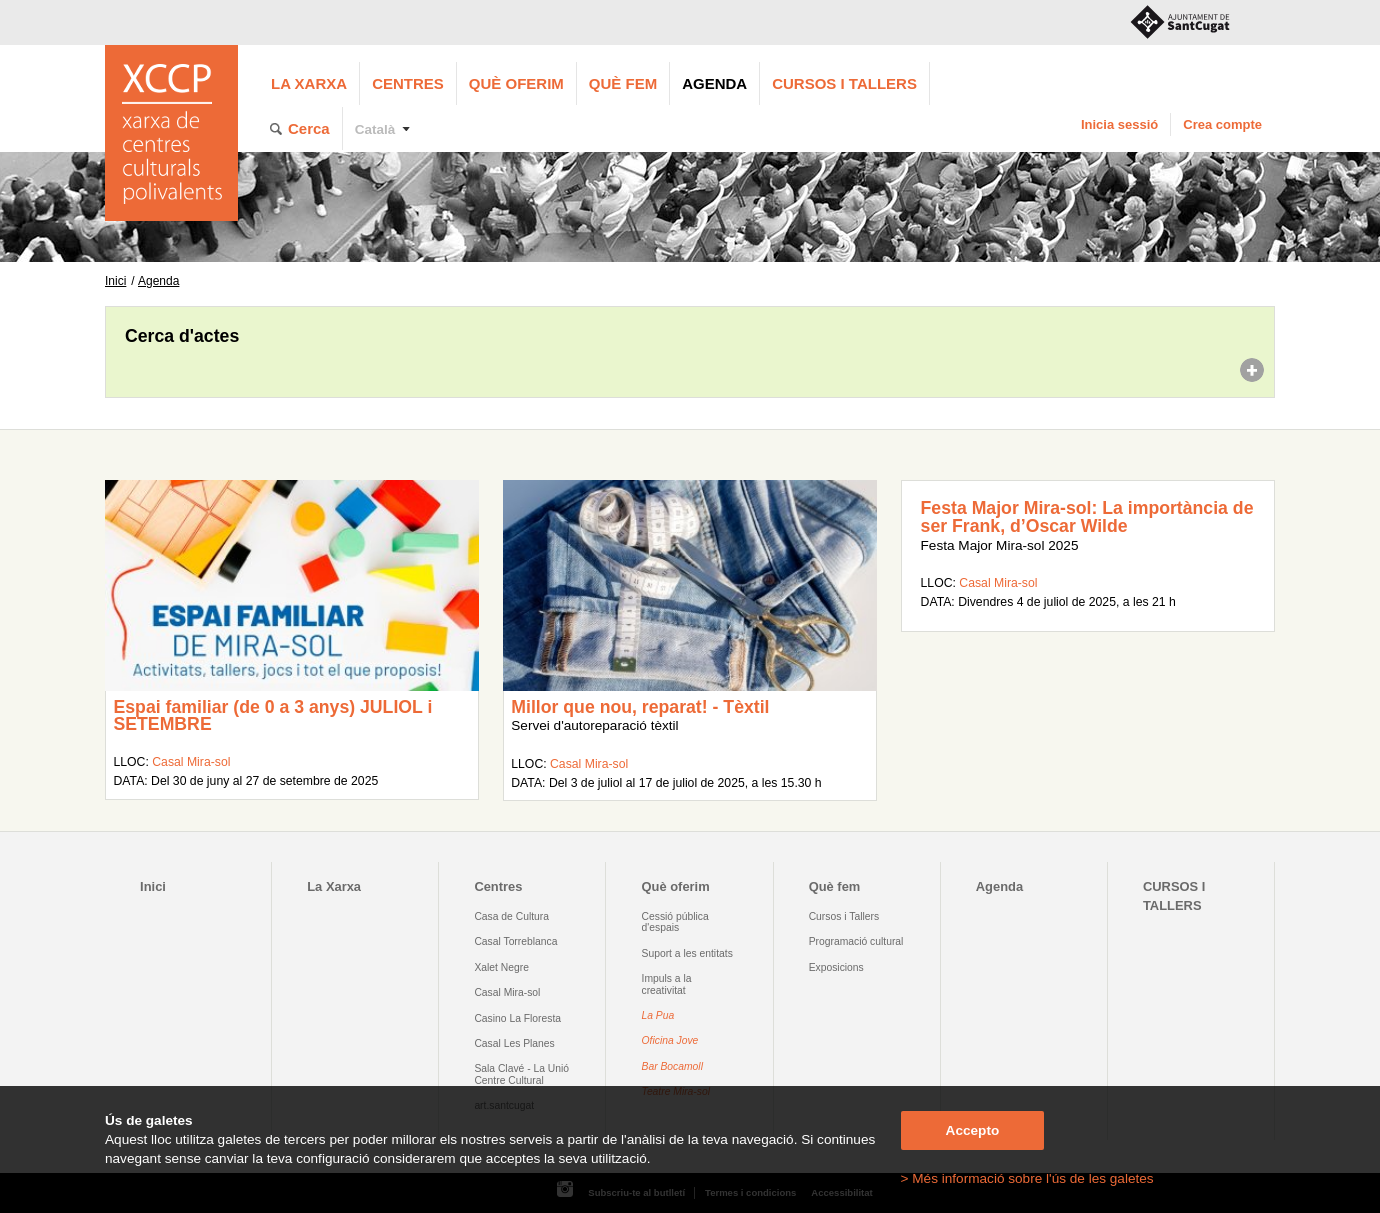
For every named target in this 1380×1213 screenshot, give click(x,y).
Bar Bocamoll (672, 1066)
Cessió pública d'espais (675, 922)
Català (375, 129)
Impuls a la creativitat (667, 984)
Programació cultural (856, 941)
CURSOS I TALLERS (844, 83)
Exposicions (836, 967)
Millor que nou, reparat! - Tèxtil (640, 707)
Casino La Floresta (517, 1018)
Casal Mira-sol (191, 762)
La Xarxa (309, 83)
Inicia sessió (1119, 124)
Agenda (714, 83)
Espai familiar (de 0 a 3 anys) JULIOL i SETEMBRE (272, 716)
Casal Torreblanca (515, 941)
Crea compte (1222, 124)
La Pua (658, 1015)
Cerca (309, 128)
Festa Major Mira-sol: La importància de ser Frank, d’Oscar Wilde (1087, 517)
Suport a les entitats (687, 953)
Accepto (973, 1130)
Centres (408, 83)
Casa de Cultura (511, 916)
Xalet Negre (501, 967)
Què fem (623, 83)
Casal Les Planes (514, 1043)
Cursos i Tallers (844, 916)
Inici (115, 281)
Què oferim (516, 83)
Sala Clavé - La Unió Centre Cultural (521, 1074)
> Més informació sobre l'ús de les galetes (1027, 1178)
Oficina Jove (670, 1040)
